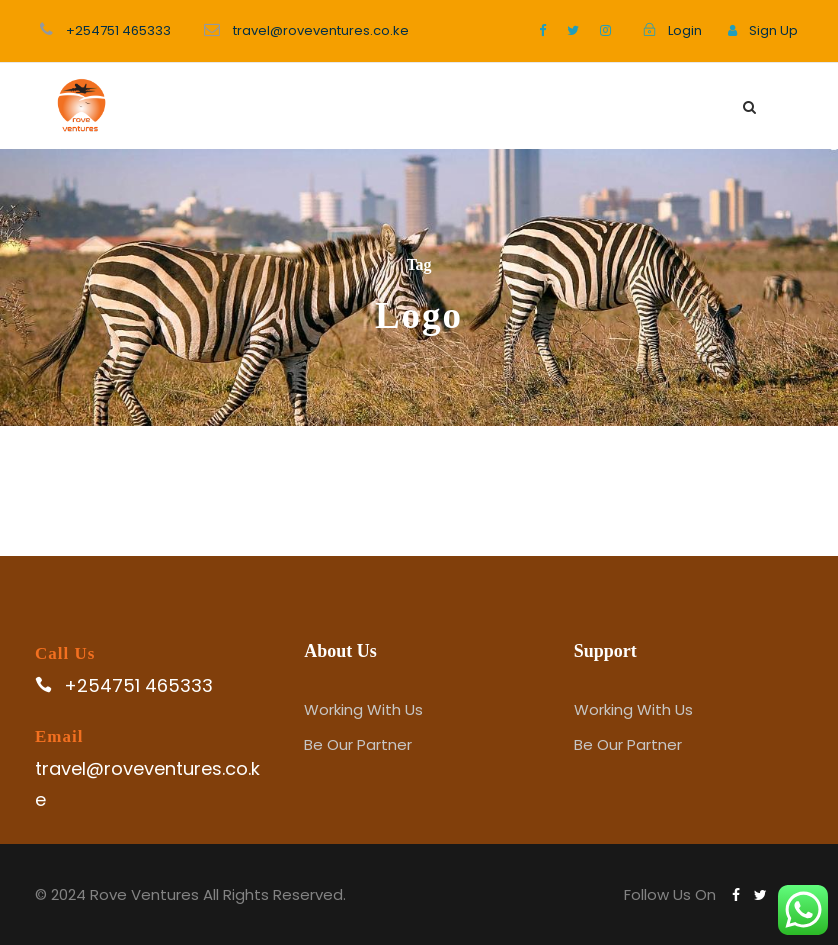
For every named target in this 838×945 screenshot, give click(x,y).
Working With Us (363, 709)
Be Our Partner (358, 744)
